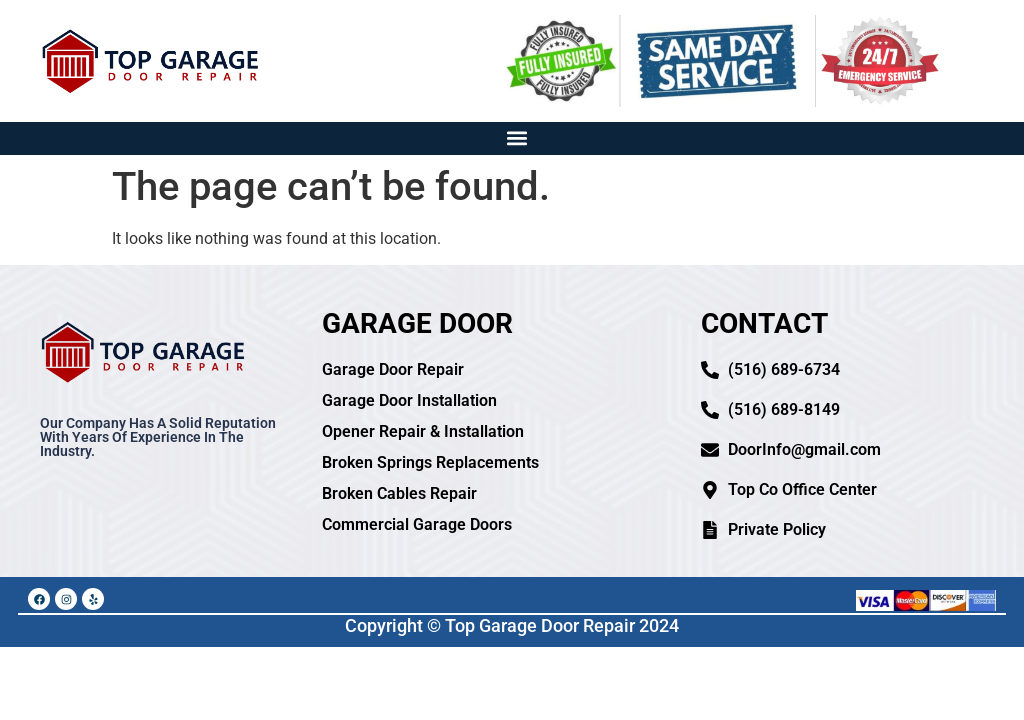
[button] (517, 138)
